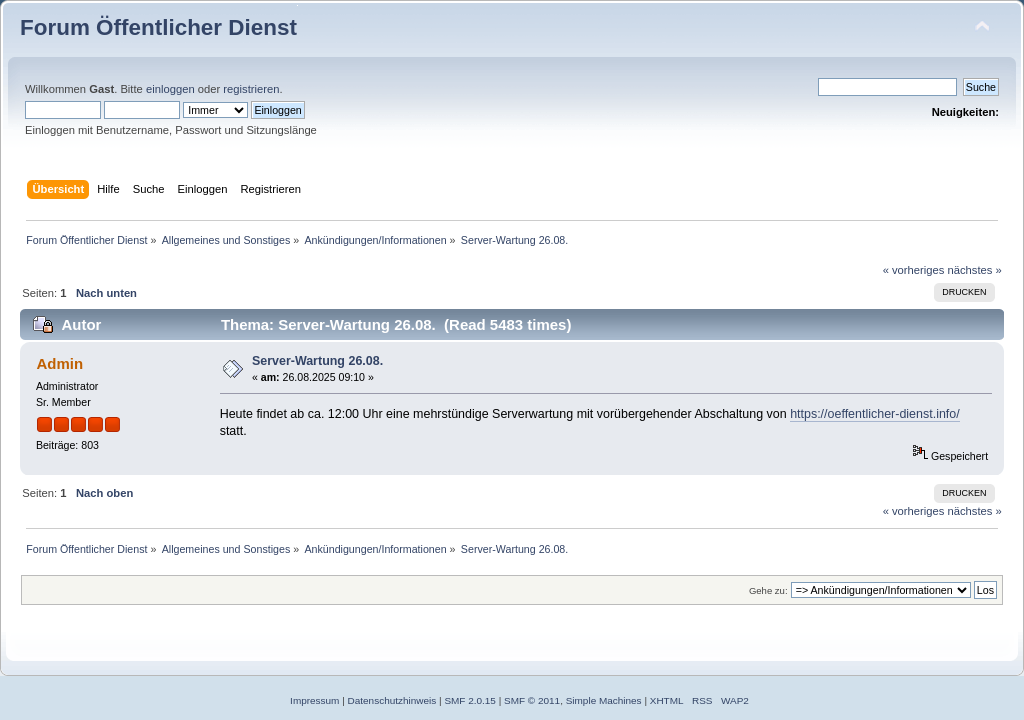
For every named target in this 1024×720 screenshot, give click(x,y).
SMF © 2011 (532, 700)
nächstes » (975, 270)
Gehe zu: (768, 590)
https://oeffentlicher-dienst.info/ (875, 414)
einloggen (170, 89)
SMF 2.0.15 (470, 700)
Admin (59, 363)
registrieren (251, 89)
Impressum (314, 700)
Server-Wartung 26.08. (317, 361)
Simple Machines (604, 700)
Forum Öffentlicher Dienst (158, 27)
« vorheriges (914, 270)
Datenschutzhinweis (392, 700)
